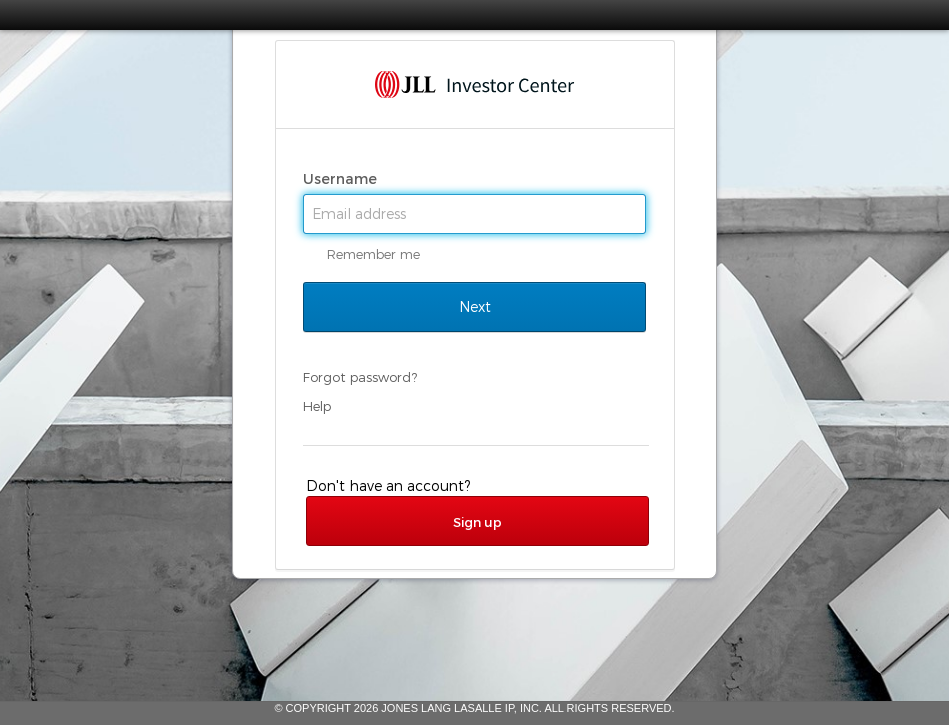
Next (474, 307)
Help (317, 406)
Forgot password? (360, 377)
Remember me (373, 254)
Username (342, 179)
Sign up (477, 522)
